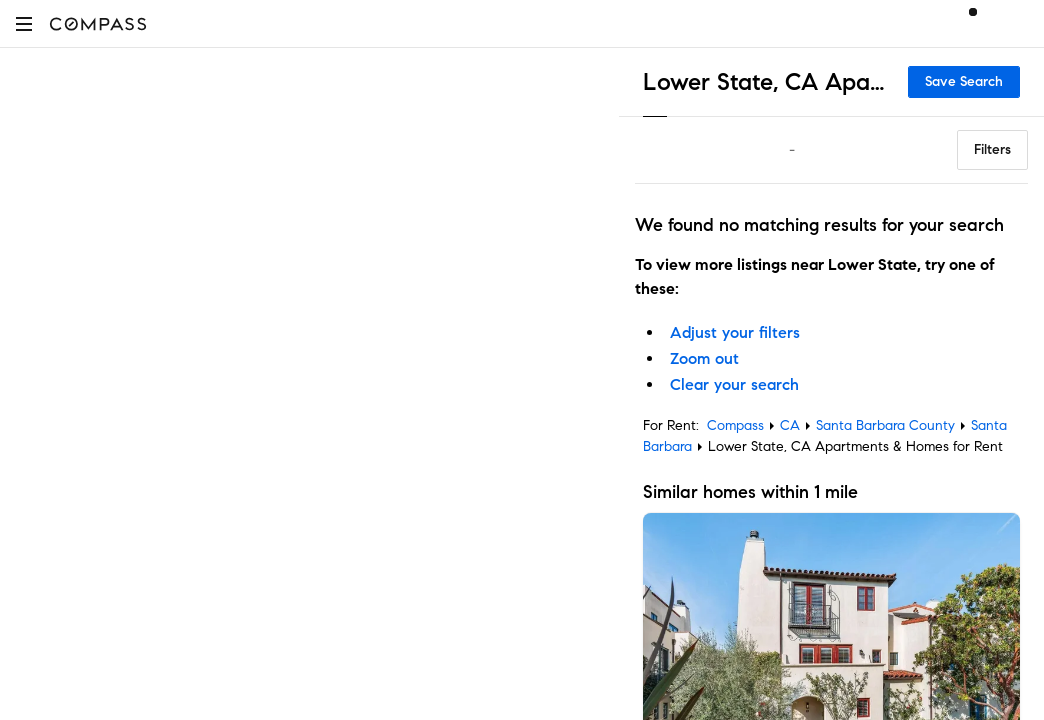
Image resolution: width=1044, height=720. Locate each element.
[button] (24, 23)
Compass (735, 425)
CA (790, 425)
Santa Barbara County (885, 425)
